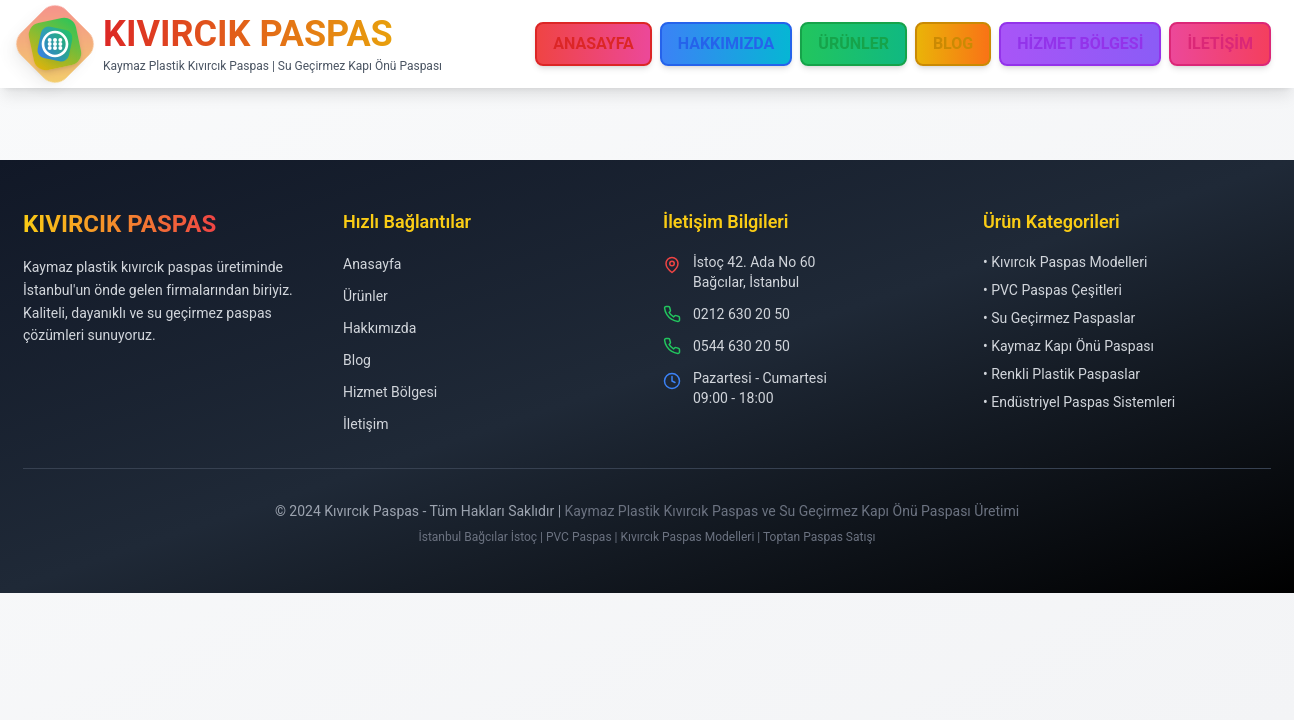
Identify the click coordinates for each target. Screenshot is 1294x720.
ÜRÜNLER (853, 43)
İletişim (366, 424)
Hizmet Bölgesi (390, 392)
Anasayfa (372, 264)
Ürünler (365, 296)
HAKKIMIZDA (726, 43)
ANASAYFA (593, 43)
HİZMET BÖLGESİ (1080, 43)
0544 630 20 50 (741, 346)
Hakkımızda (379, 328)
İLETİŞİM (1220, 43)
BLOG (953, 43)
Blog (357, 360)
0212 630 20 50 (741, 314)
